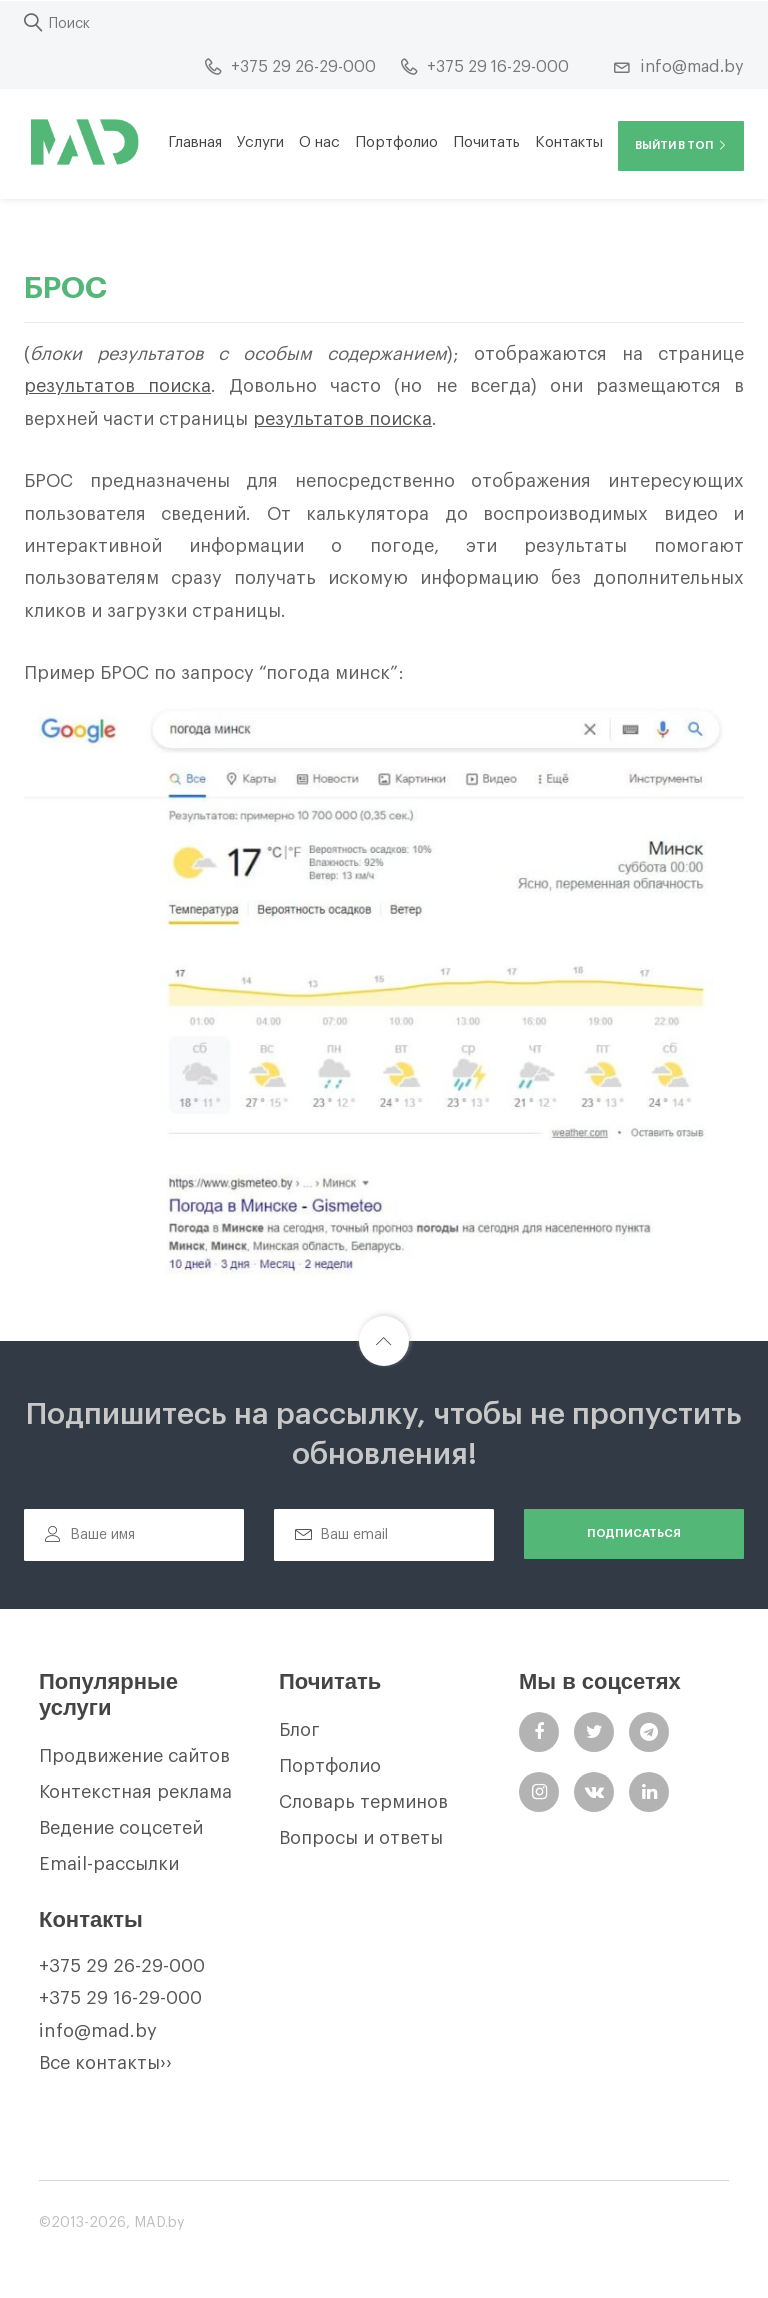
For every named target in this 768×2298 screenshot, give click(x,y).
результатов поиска (117, 386)
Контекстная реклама (135, 1792)
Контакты (569, 142)
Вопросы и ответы (361, 1838)
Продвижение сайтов (134, 1756)
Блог (299, 1730)
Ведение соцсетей (121, 1828)
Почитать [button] (486, 142)
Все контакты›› (105, 2063)
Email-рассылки (109, 1864)
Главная (195, 142)
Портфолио (396, 142)
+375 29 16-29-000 (120, 1998)
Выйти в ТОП (681, 145)
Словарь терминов (363, 1802)
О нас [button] (319, 142)
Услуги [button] (260, 142)
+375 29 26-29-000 (122, 1966)
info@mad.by (98, 2031)
